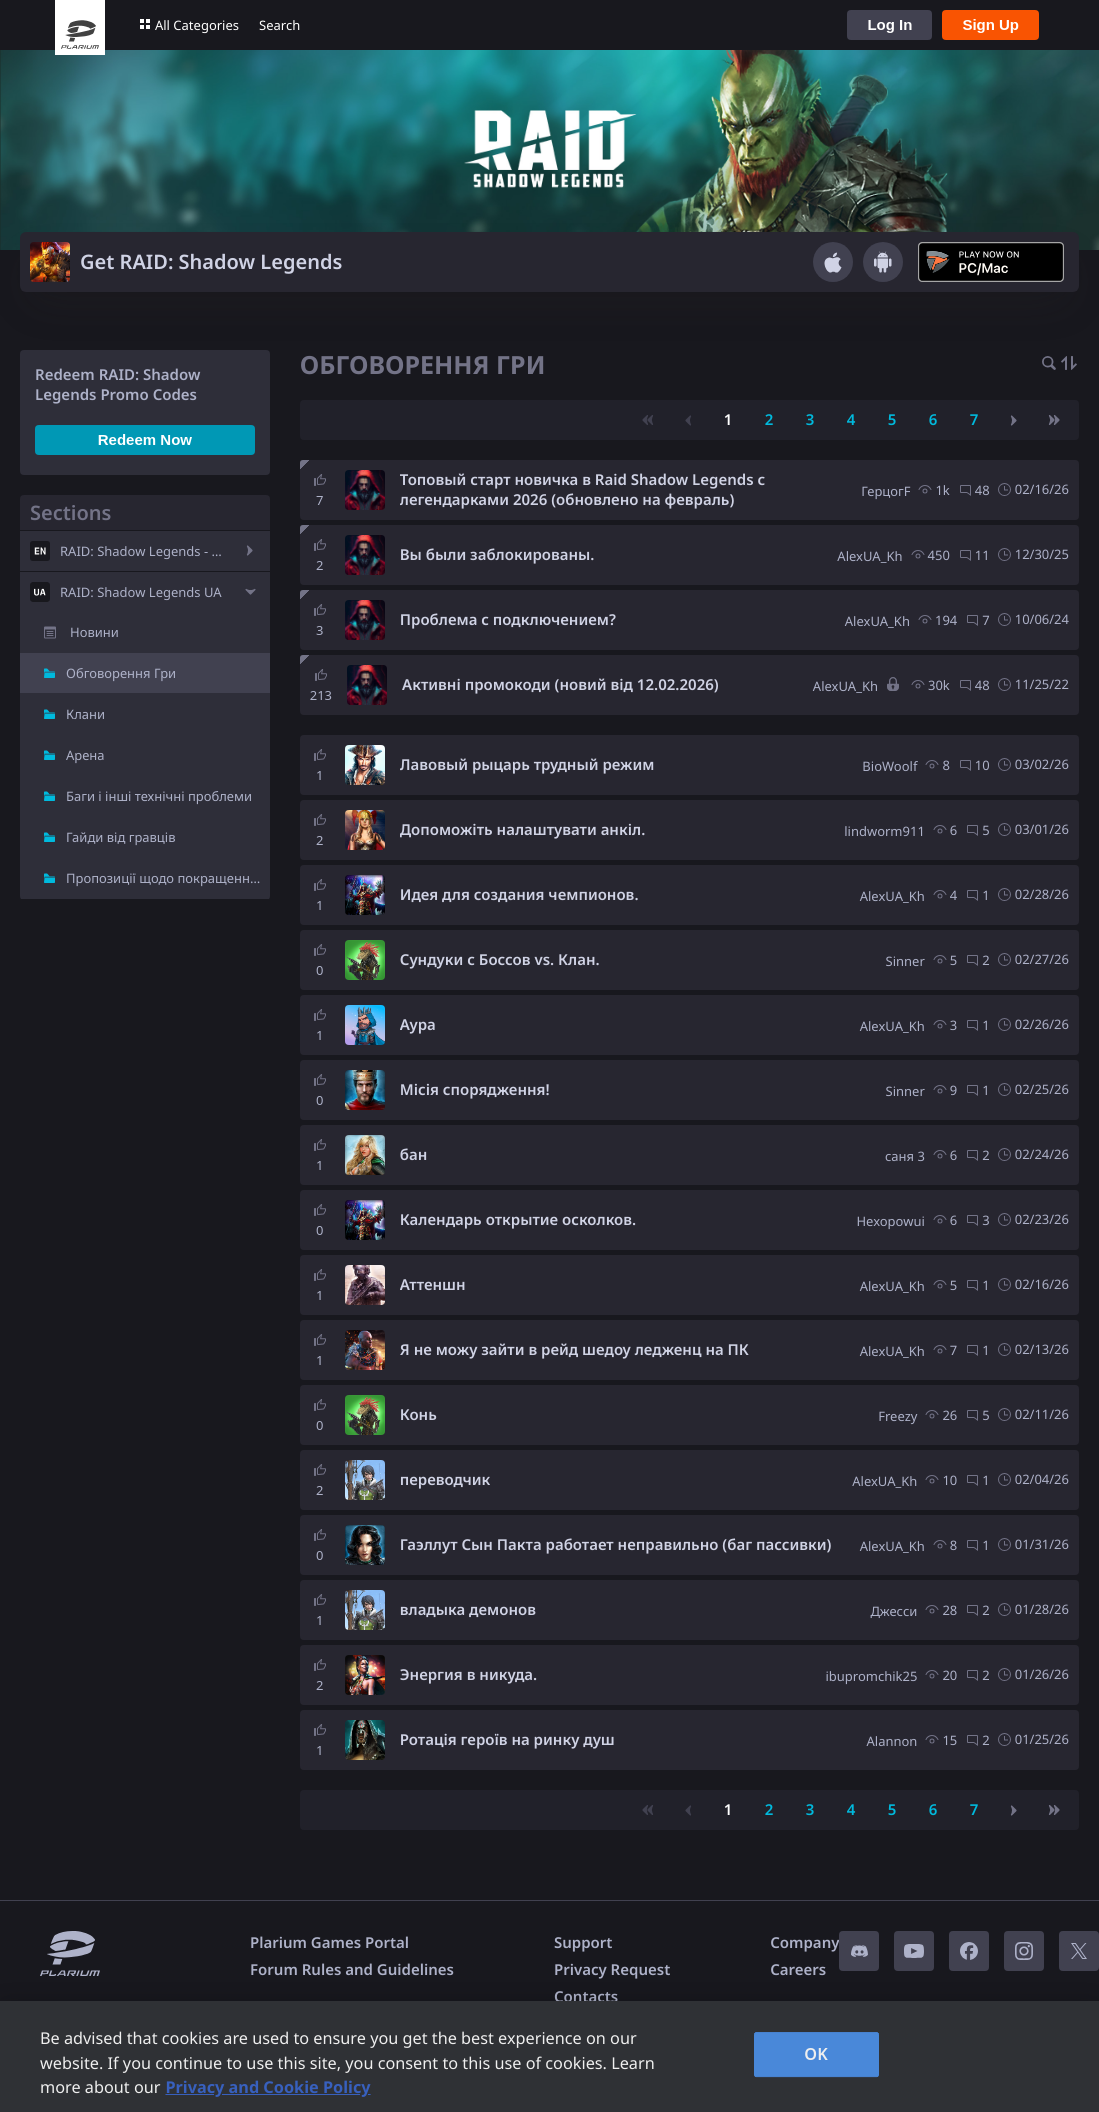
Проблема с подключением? (508, 620)
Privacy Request (612, 1970)
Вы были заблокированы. (497, 555)
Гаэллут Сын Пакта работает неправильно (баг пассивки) (616, 1545)
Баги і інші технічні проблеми (159, 796)
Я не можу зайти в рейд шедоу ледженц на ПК (574, 1350)
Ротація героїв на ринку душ (507, 1740)
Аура (418, 1025)
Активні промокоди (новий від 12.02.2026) (560, 685)
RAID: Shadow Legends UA (141, 592)
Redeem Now (145, 439)
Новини (94, 632)
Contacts (586, 1997)
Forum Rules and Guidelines (352, 1970)
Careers (798, 1970)
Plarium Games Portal (329, 1943)
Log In (889, 24)
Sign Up (990, 24)
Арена (85, 755)
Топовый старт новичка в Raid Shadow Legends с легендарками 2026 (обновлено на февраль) (582, 490)
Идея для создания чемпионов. (519, 895)
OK (816, 2054)
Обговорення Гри (121, 673)
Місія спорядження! (475, 1090)
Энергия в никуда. (468, 1675)
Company (804, 1943)
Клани (85, 714)
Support (583, 1943)
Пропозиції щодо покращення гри (168, 878)
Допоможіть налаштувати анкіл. (523, 830)
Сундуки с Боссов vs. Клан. (500, 960)
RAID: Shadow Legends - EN (144, 551)
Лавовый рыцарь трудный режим (527, 765)
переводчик (445, 1480)
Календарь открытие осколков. (518, 1220)
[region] (549, 2056)
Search (279, 25)
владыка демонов (468, 1610)
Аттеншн (433, 1285)
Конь (418, 1415)
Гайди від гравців (121, 837)
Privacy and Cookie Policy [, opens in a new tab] (267, 2087)
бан (414, 1155)
